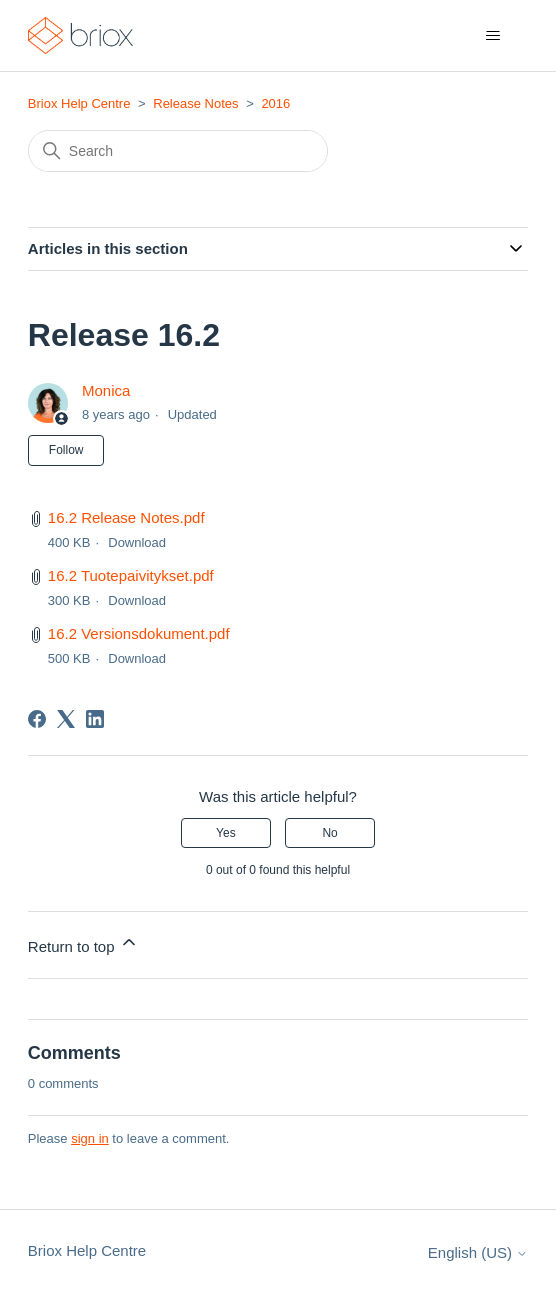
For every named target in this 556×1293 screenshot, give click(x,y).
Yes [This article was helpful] (226, 833)
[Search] (178, 151)
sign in (90, 1138)
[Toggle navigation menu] (492, 36)
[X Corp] (66, 719)
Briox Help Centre (79, 103)
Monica (106, 390)
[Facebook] (37, 719)
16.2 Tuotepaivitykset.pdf (131, 575)
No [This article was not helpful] (329, 833)
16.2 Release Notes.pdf (126, 517)
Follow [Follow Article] (66, 450)
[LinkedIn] (95, 719)
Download (137, 542)
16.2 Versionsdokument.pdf (139, 633)
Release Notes (195, 103)
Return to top (83, 943)
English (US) (478, 1252)
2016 (275, 103)
